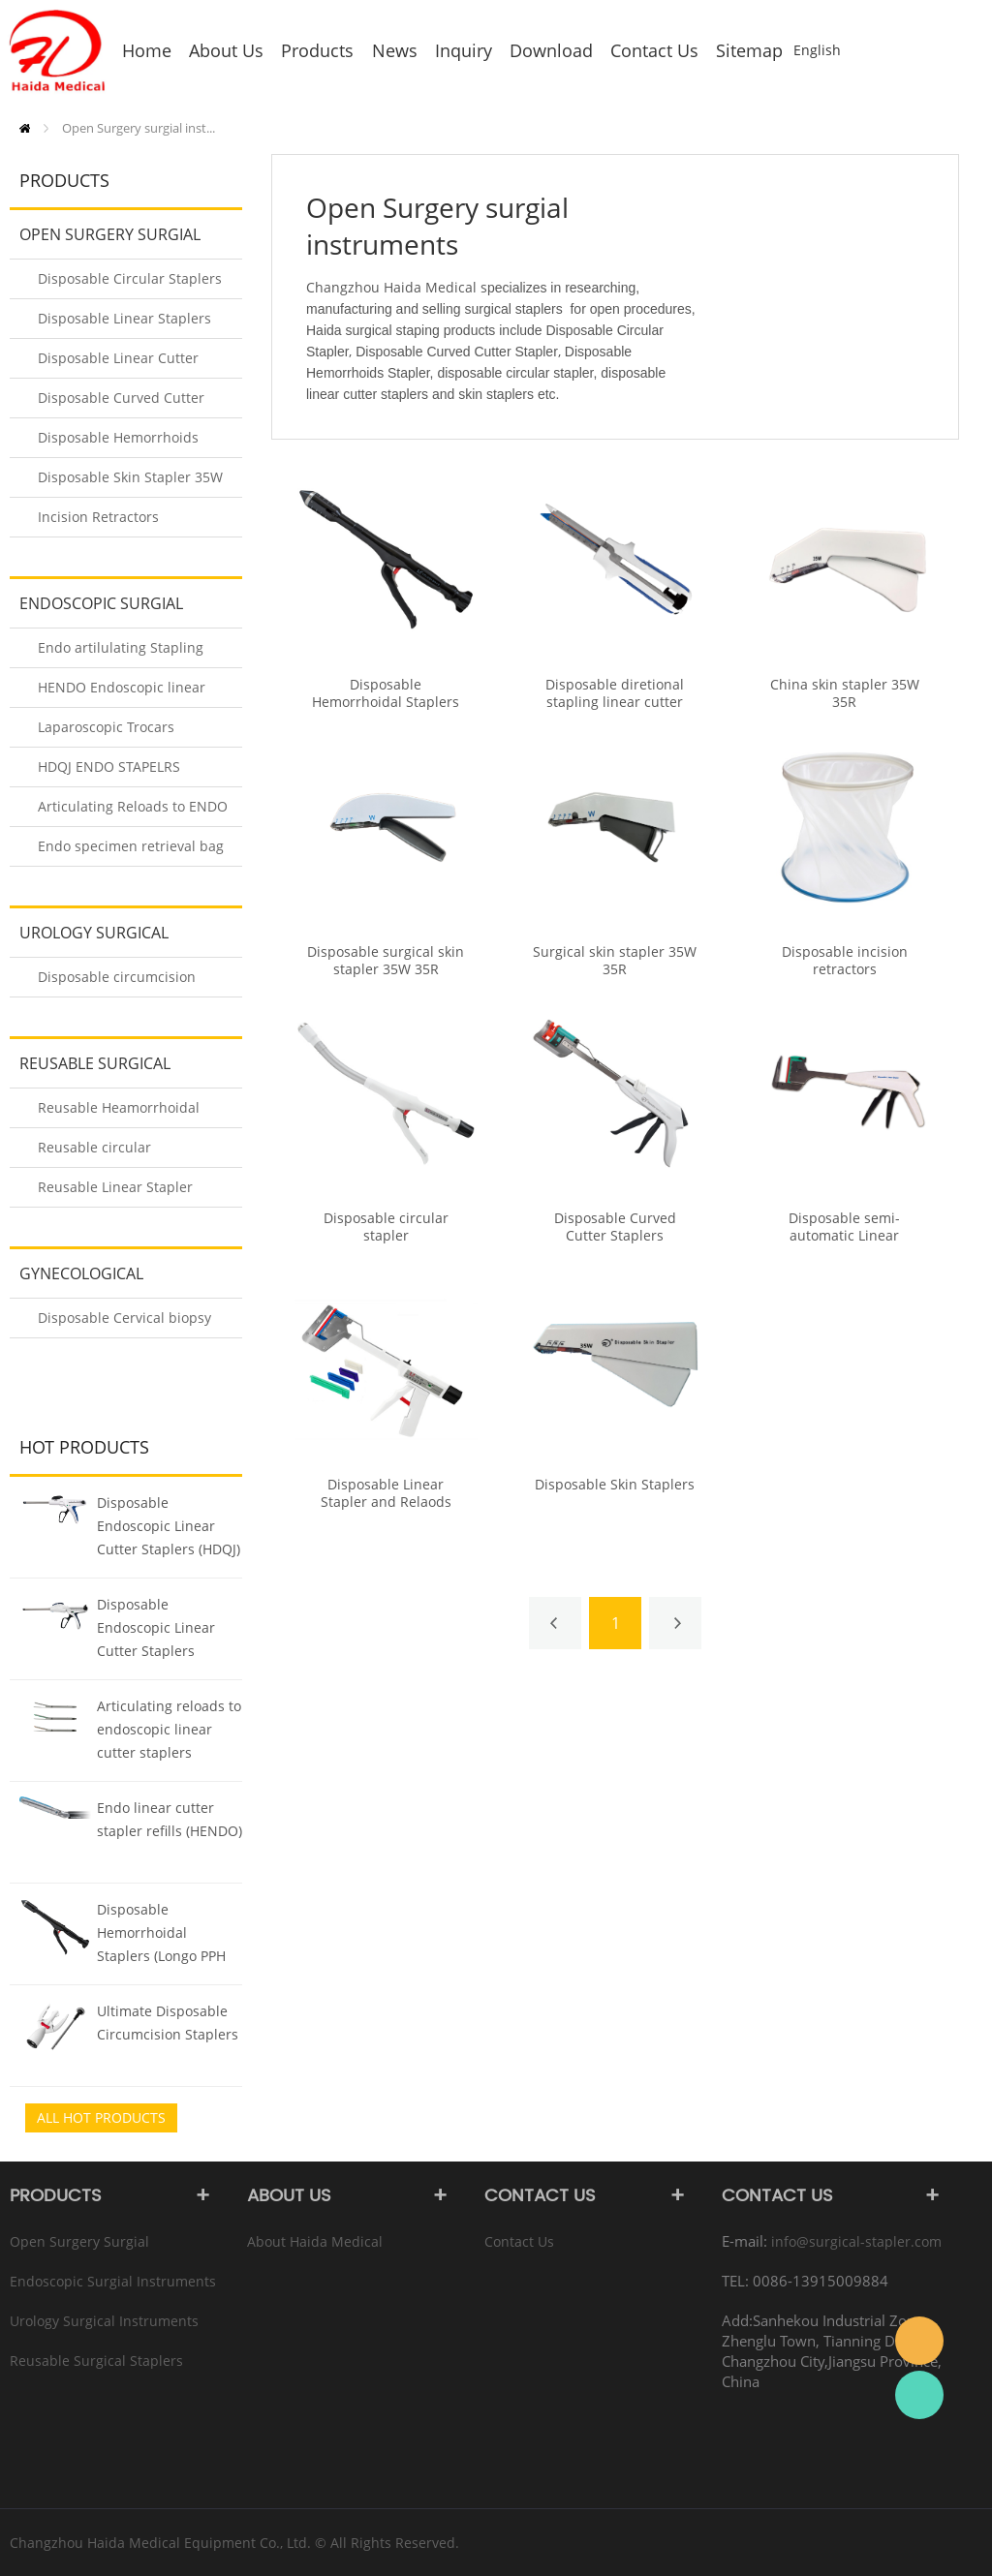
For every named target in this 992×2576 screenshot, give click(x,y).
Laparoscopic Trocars (106, 727)
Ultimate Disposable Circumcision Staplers (167, 2022)
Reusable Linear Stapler (115, 1187)
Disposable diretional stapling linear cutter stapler (614, 702)
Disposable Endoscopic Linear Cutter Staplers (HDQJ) (168, 1525)
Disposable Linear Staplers (124, 318)
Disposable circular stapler (386, 1227)
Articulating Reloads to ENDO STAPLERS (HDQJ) (133, 812)
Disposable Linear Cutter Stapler (118, 364)
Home (25, 128)
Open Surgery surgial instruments (105, 241)
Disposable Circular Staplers (130, 278)
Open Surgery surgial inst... (138, 128)
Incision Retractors (98, 516)
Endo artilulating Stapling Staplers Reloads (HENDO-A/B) (122, 653)
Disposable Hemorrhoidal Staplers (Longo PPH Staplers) (161, 1935)
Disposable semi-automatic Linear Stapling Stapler (844, 1236)
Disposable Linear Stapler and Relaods (386, 1493)
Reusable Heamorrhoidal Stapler (119, 1113)
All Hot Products (101, 2117)
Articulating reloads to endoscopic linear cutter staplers (169, 1729)
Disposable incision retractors (845, 960)
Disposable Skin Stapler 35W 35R (130, 483)
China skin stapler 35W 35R (844, 693)
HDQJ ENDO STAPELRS (109, 766)
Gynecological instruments (76, 1280)
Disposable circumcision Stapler (117, 982)
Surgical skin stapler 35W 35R (615, 960)
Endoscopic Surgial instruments (96, 610)
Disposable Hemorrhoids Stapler (118, 443)
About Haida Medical (315, 2241)
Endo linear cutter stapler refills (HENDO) (169, 1819)
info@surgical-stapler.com (856, 2241)
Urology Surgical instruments (89, 939)
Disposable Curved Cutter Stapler (121, 403)
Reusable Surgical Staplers (90, 1070)
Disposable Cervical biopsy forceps (124, 1323)
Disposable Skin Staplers (615, 1484)
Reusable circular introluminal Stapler (103, 1153)
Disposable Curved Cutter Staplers (615, 1227)
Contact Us (519, 2241)
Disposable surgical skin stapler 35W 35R (385, 960)
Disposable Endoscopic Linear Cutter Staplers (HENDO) (156, 1630)
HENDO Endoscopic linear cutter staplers (121, 693)
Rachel (919, 2395)
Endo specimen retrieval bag (131, 846)
